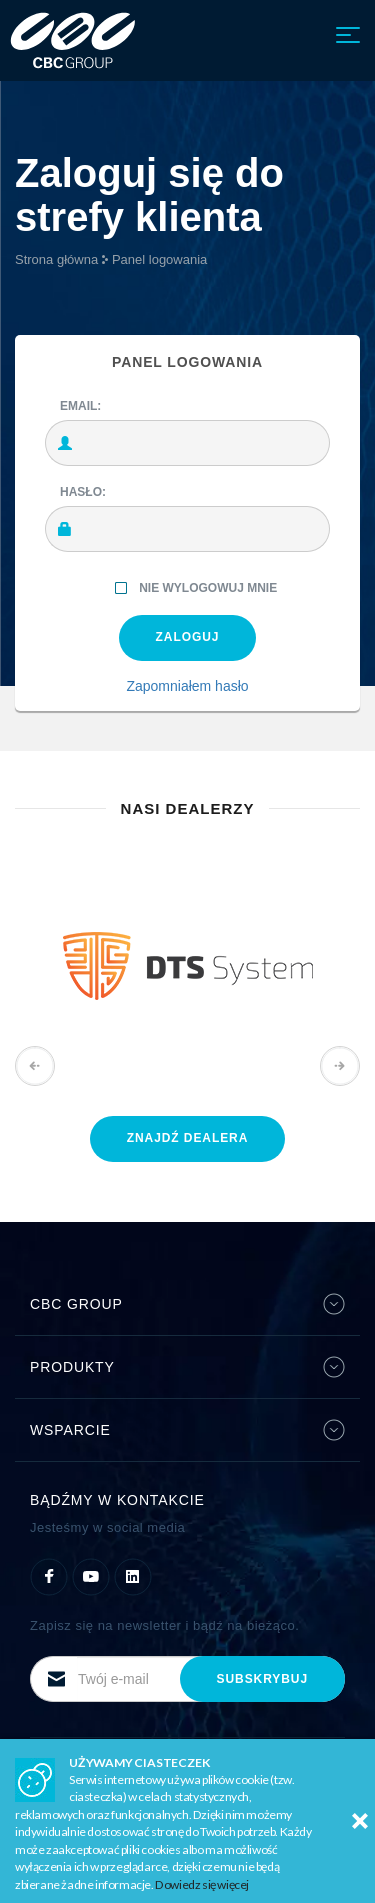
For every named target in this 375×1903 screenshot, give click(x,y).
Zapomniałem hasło (187, 686)
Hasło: (83, 492)
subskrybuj (262, 1679)
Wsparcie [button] (187, 1430)
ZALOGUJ (188, 637)
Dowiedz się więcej (202, 1884)
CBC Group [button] (187, 1304)
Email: (80, 406)
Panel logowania (159, 259)
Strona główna (56, 259)
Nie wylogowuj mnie (195, 589)
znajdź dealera (188, 1138)
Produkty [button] (187, 1367)
